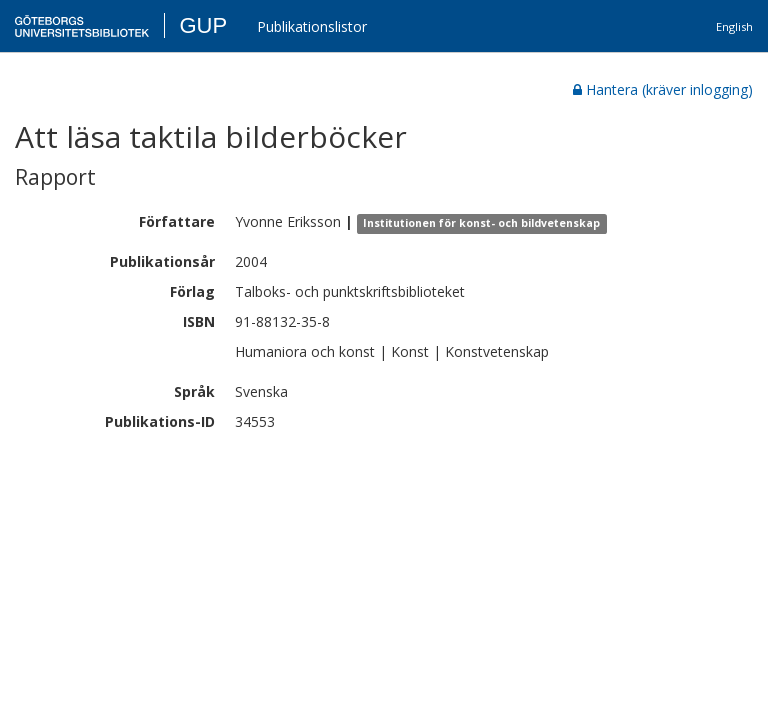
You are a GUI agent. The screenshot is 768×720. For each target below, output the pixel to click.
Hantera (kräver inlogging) (663, 89)
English (734, 26)
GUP (203, 25)
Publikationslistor (312, 26)
